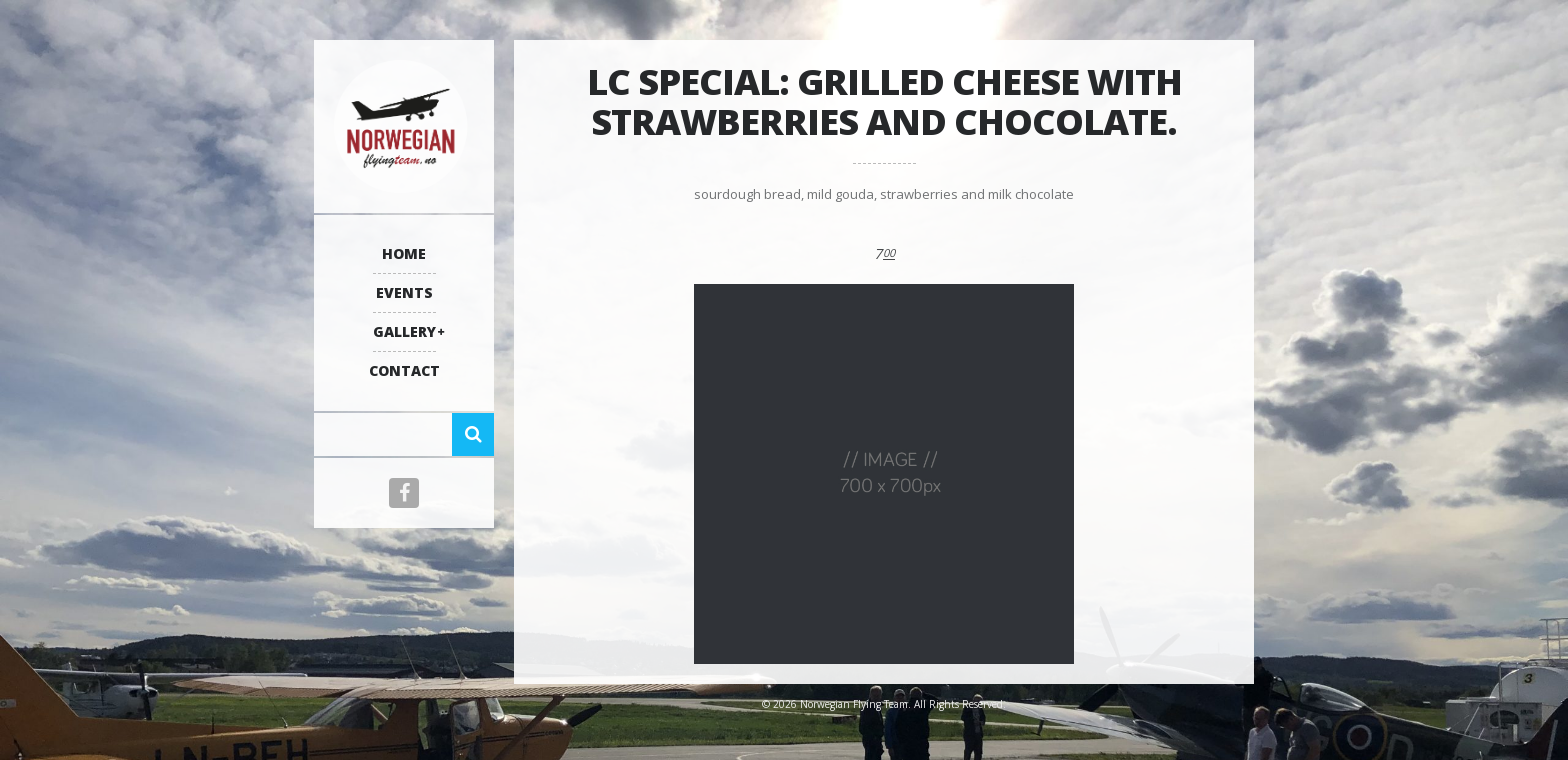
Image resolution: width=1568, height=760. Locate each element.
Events (404, 292)
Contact (404, 370)
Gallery (404, 331)
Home (404, 253)
